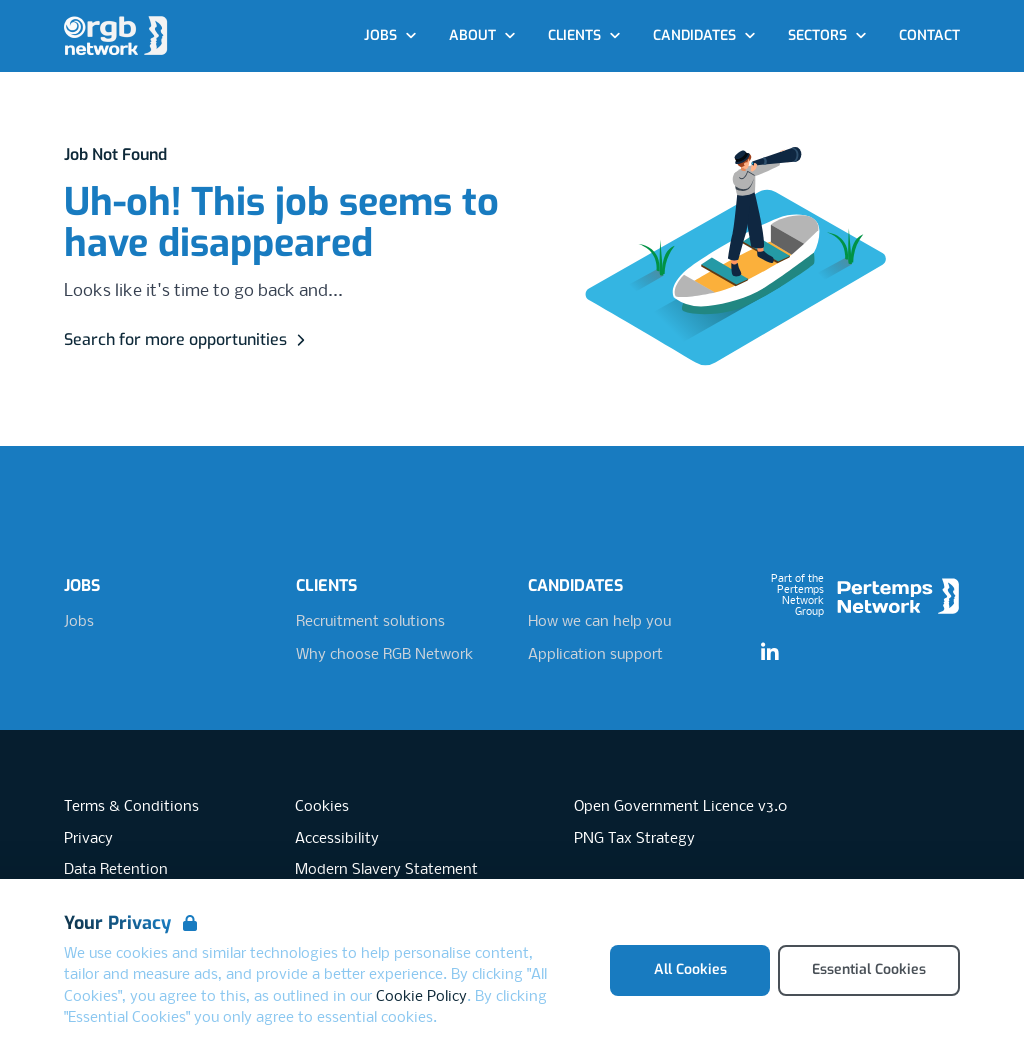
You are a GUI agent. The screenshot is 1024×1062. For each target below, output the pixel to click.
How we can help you (599, 622)
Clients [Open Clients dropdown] (584, 35)
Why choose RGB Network (384, 655)
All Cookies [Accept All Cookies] (690, 969)
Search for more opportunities (187, 339)
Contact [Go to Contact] (929, 35)
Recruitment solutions (370, 622)
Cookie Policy (421, 997)
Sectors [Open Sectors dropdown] (827, 35)
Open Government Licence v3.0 (680, 807)
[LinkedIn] (770, 653)
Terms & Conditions (131, 807)
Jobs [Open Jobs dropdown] (390, 35)
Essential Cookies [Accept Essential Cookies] (869, 969)
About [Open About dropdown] (482, 35)
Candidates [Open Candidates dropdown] (704, 35)
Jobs (79, 622)
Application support (595, 655)
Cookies (322, 807)
